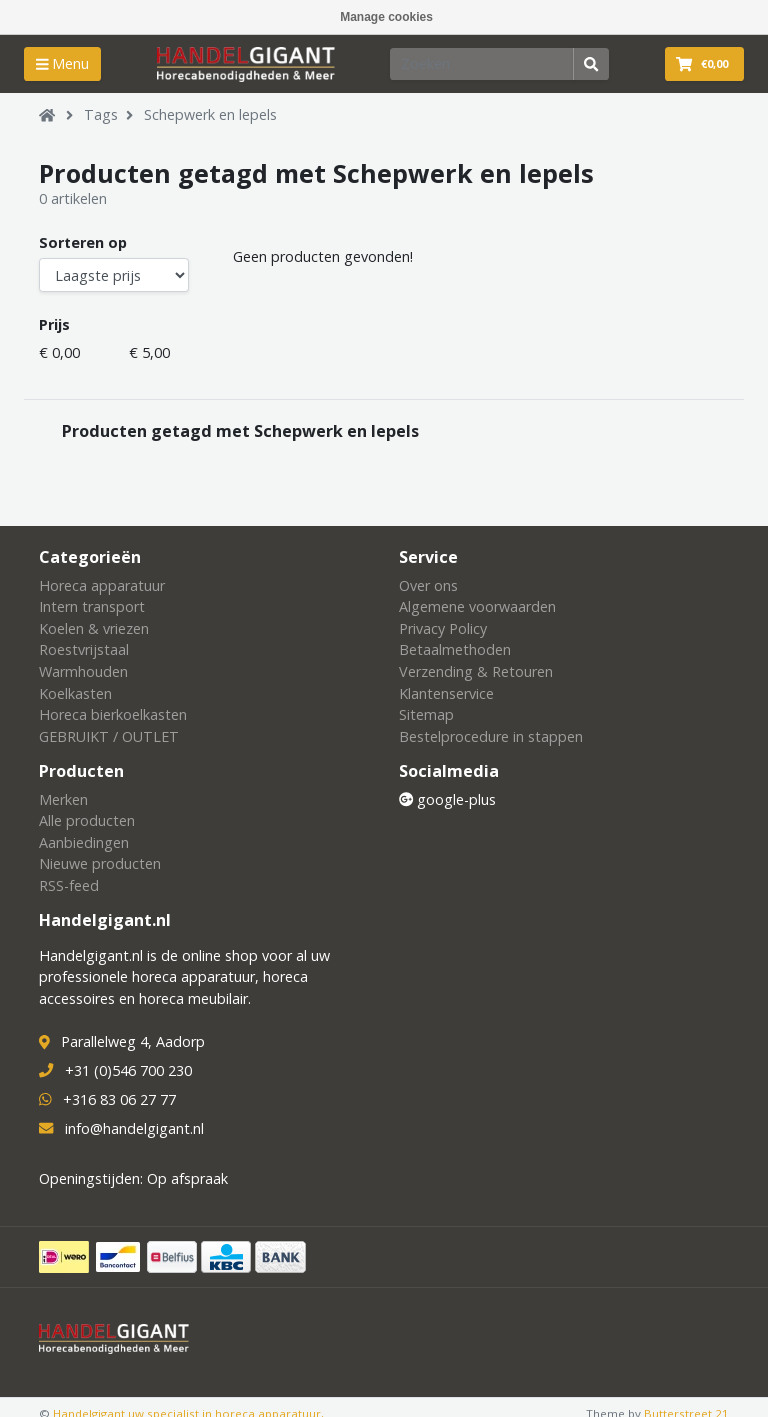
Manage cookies (386, 17)
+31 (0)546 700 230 (128, 1070)
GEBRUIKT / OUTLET (109, 736)
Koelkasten (75, 693)
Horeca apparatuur (102, 585)
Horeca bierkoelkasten (113, 714)
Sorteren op (83, 242)
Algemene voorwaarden (477, 606)
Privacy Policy (443, 628)
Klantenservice (446, 693)
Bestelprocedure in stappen (491, 736)
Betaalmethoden (455, 649)
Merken (63, 799)
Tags (101, 114)
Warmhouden (83, 671)
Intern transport (92, 606)
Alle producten (87, 820)
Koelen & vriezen (94, 628)
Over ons (428, 585)
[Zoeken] (482, 64)
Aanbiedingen (84, 842)
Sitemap (426, 714)
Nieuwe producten (100, 863)
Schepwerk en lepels (210, 114)
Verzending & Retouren (476, 671)
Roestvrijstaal (84, 649)
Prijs (54, 324)
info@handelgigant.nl (134, 1128)
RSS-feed (69, 885)
